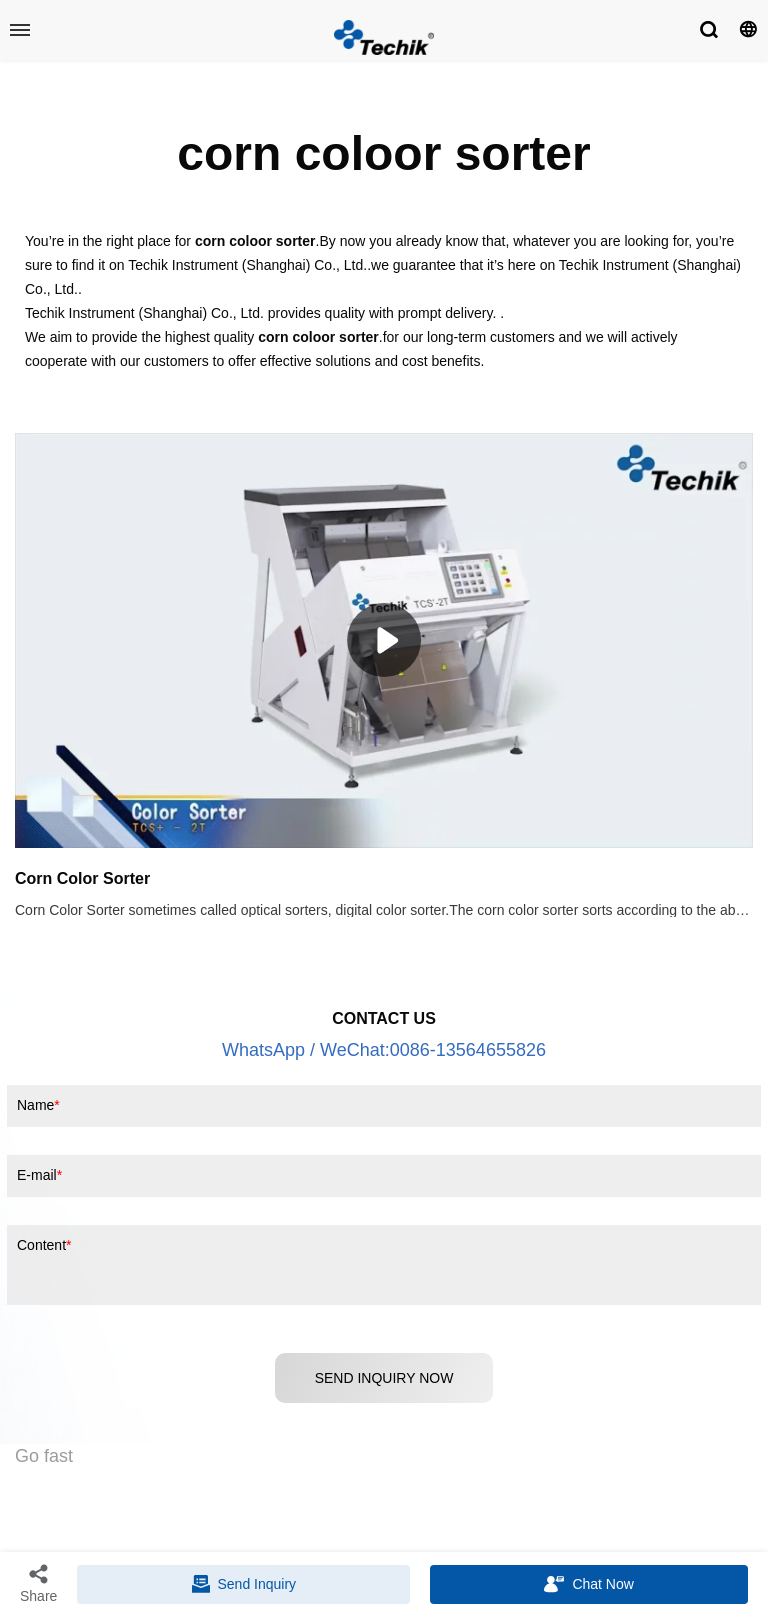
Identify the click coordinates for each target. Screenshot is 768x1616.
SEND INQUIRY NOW (384, 1378)
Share (38, 1583)
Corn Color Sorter (82, 878)
